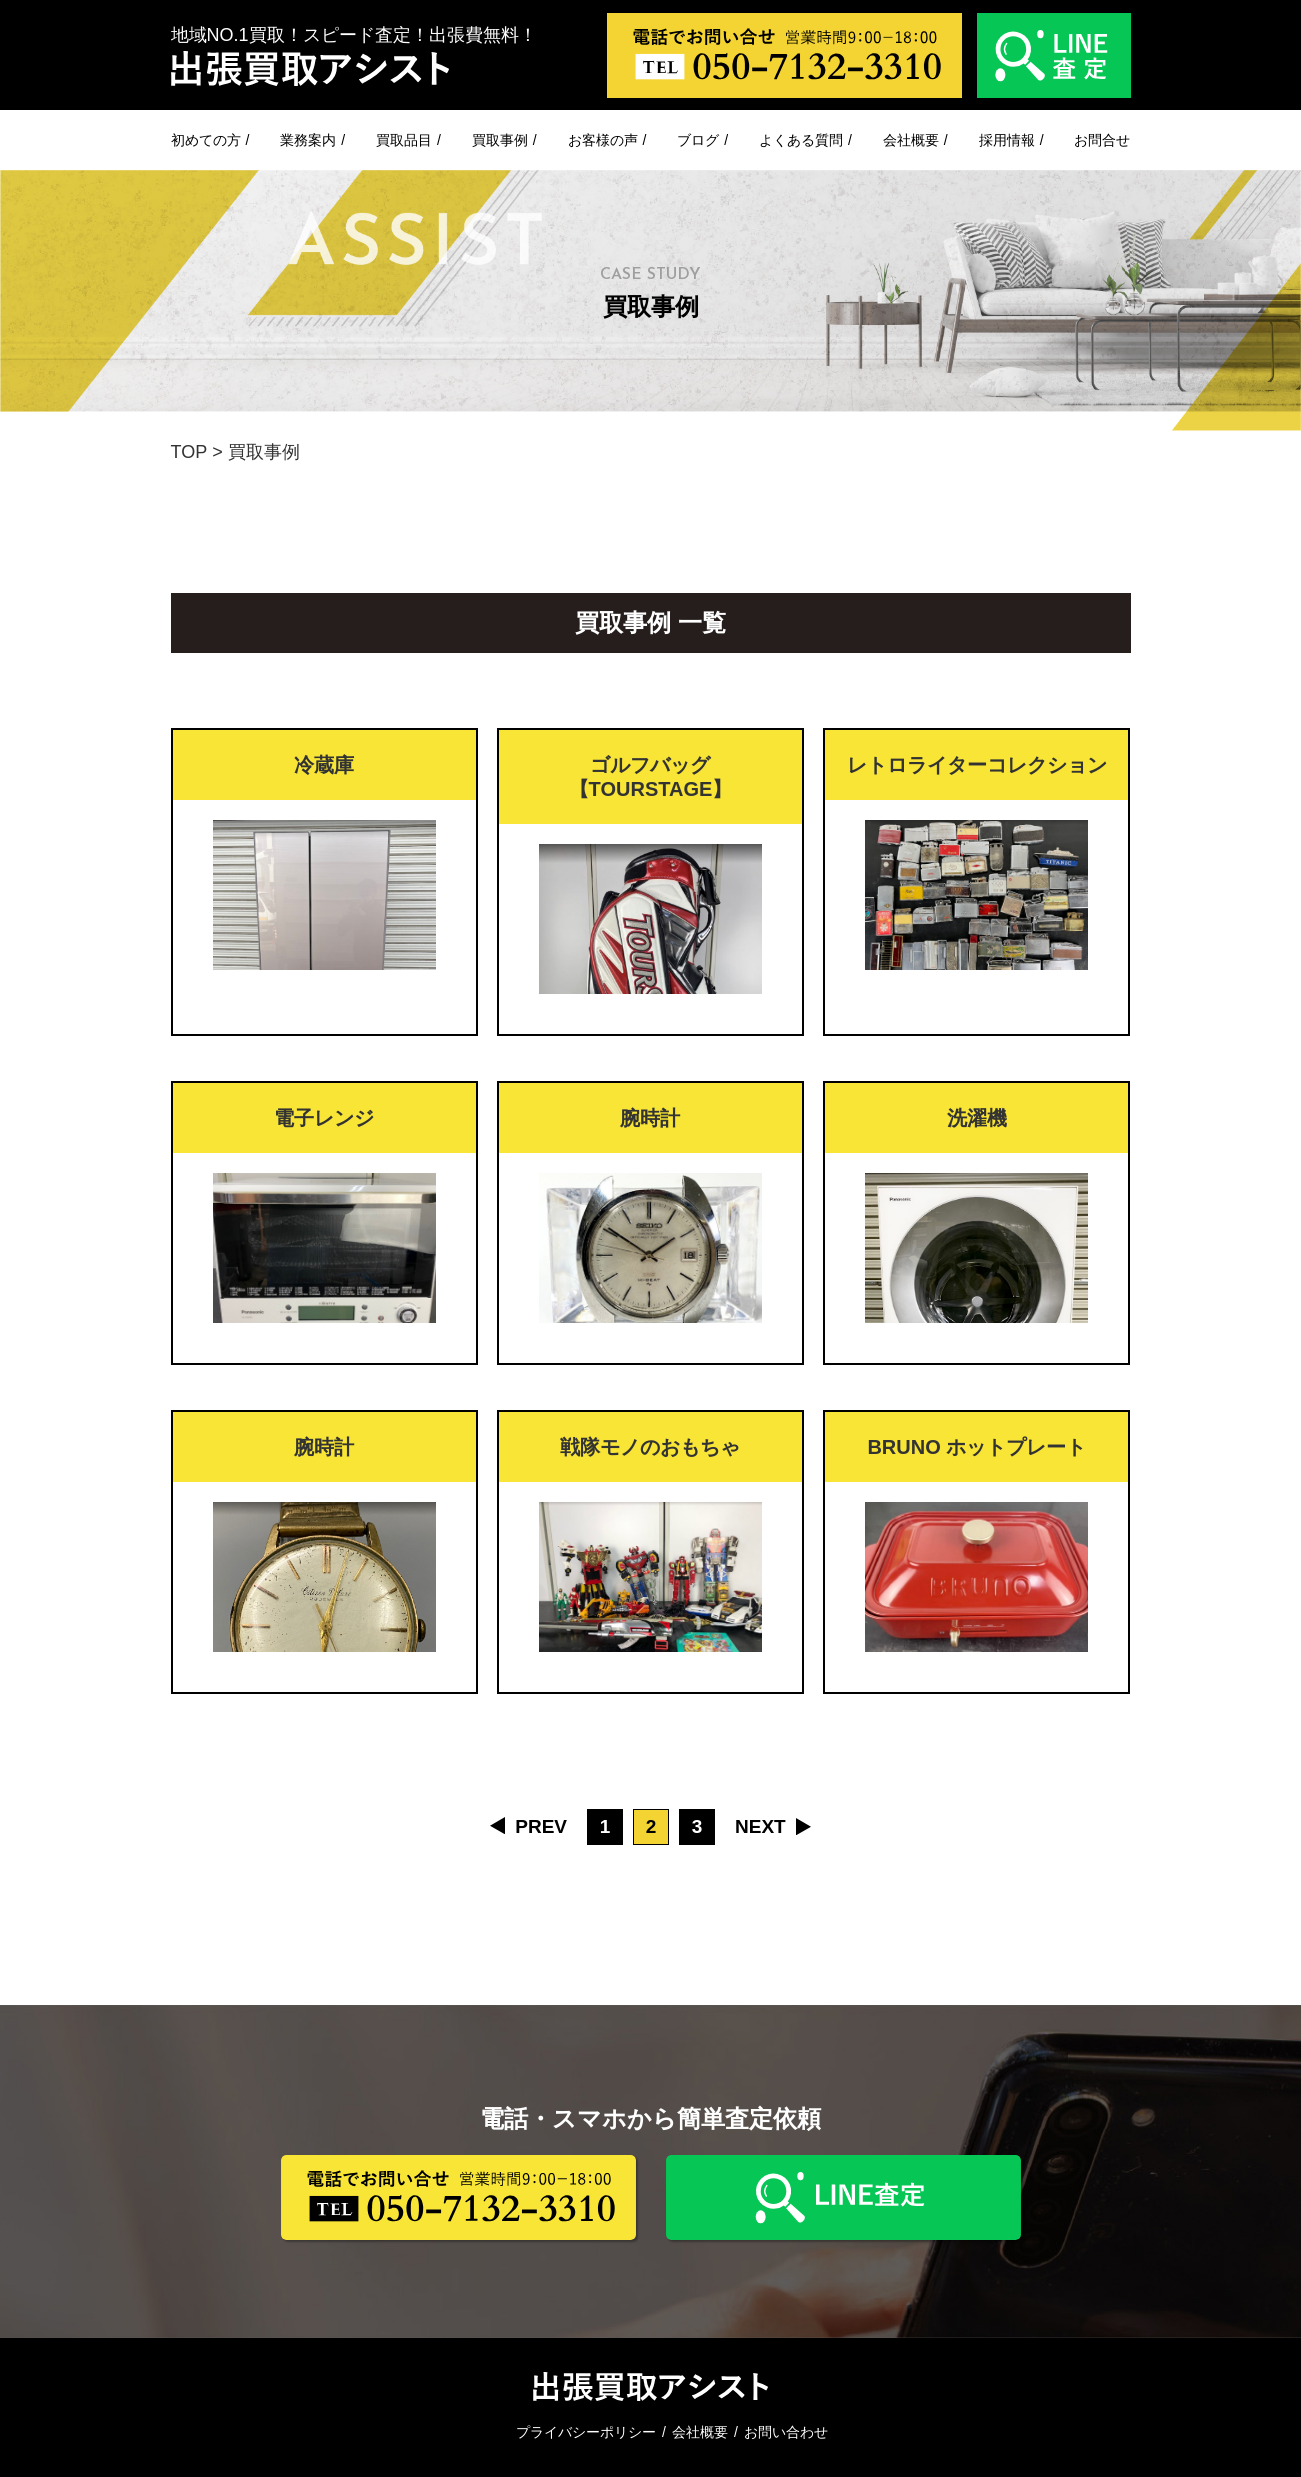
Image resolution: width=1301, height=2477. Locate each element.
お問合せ (1102, 140)
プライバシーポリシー (586, 2432)
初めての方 (206, 140)
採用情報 (1007, 140)
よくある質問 (801, 140)
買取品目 (404, 140)
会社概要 (911, 140)
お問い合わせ (786, 2432)
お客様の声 (603, 140)
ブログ (698, 140)
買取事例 (500, 140)
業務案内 (308, 140)
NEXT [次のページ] (760, 1826)
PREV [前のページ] (541, 1826)
